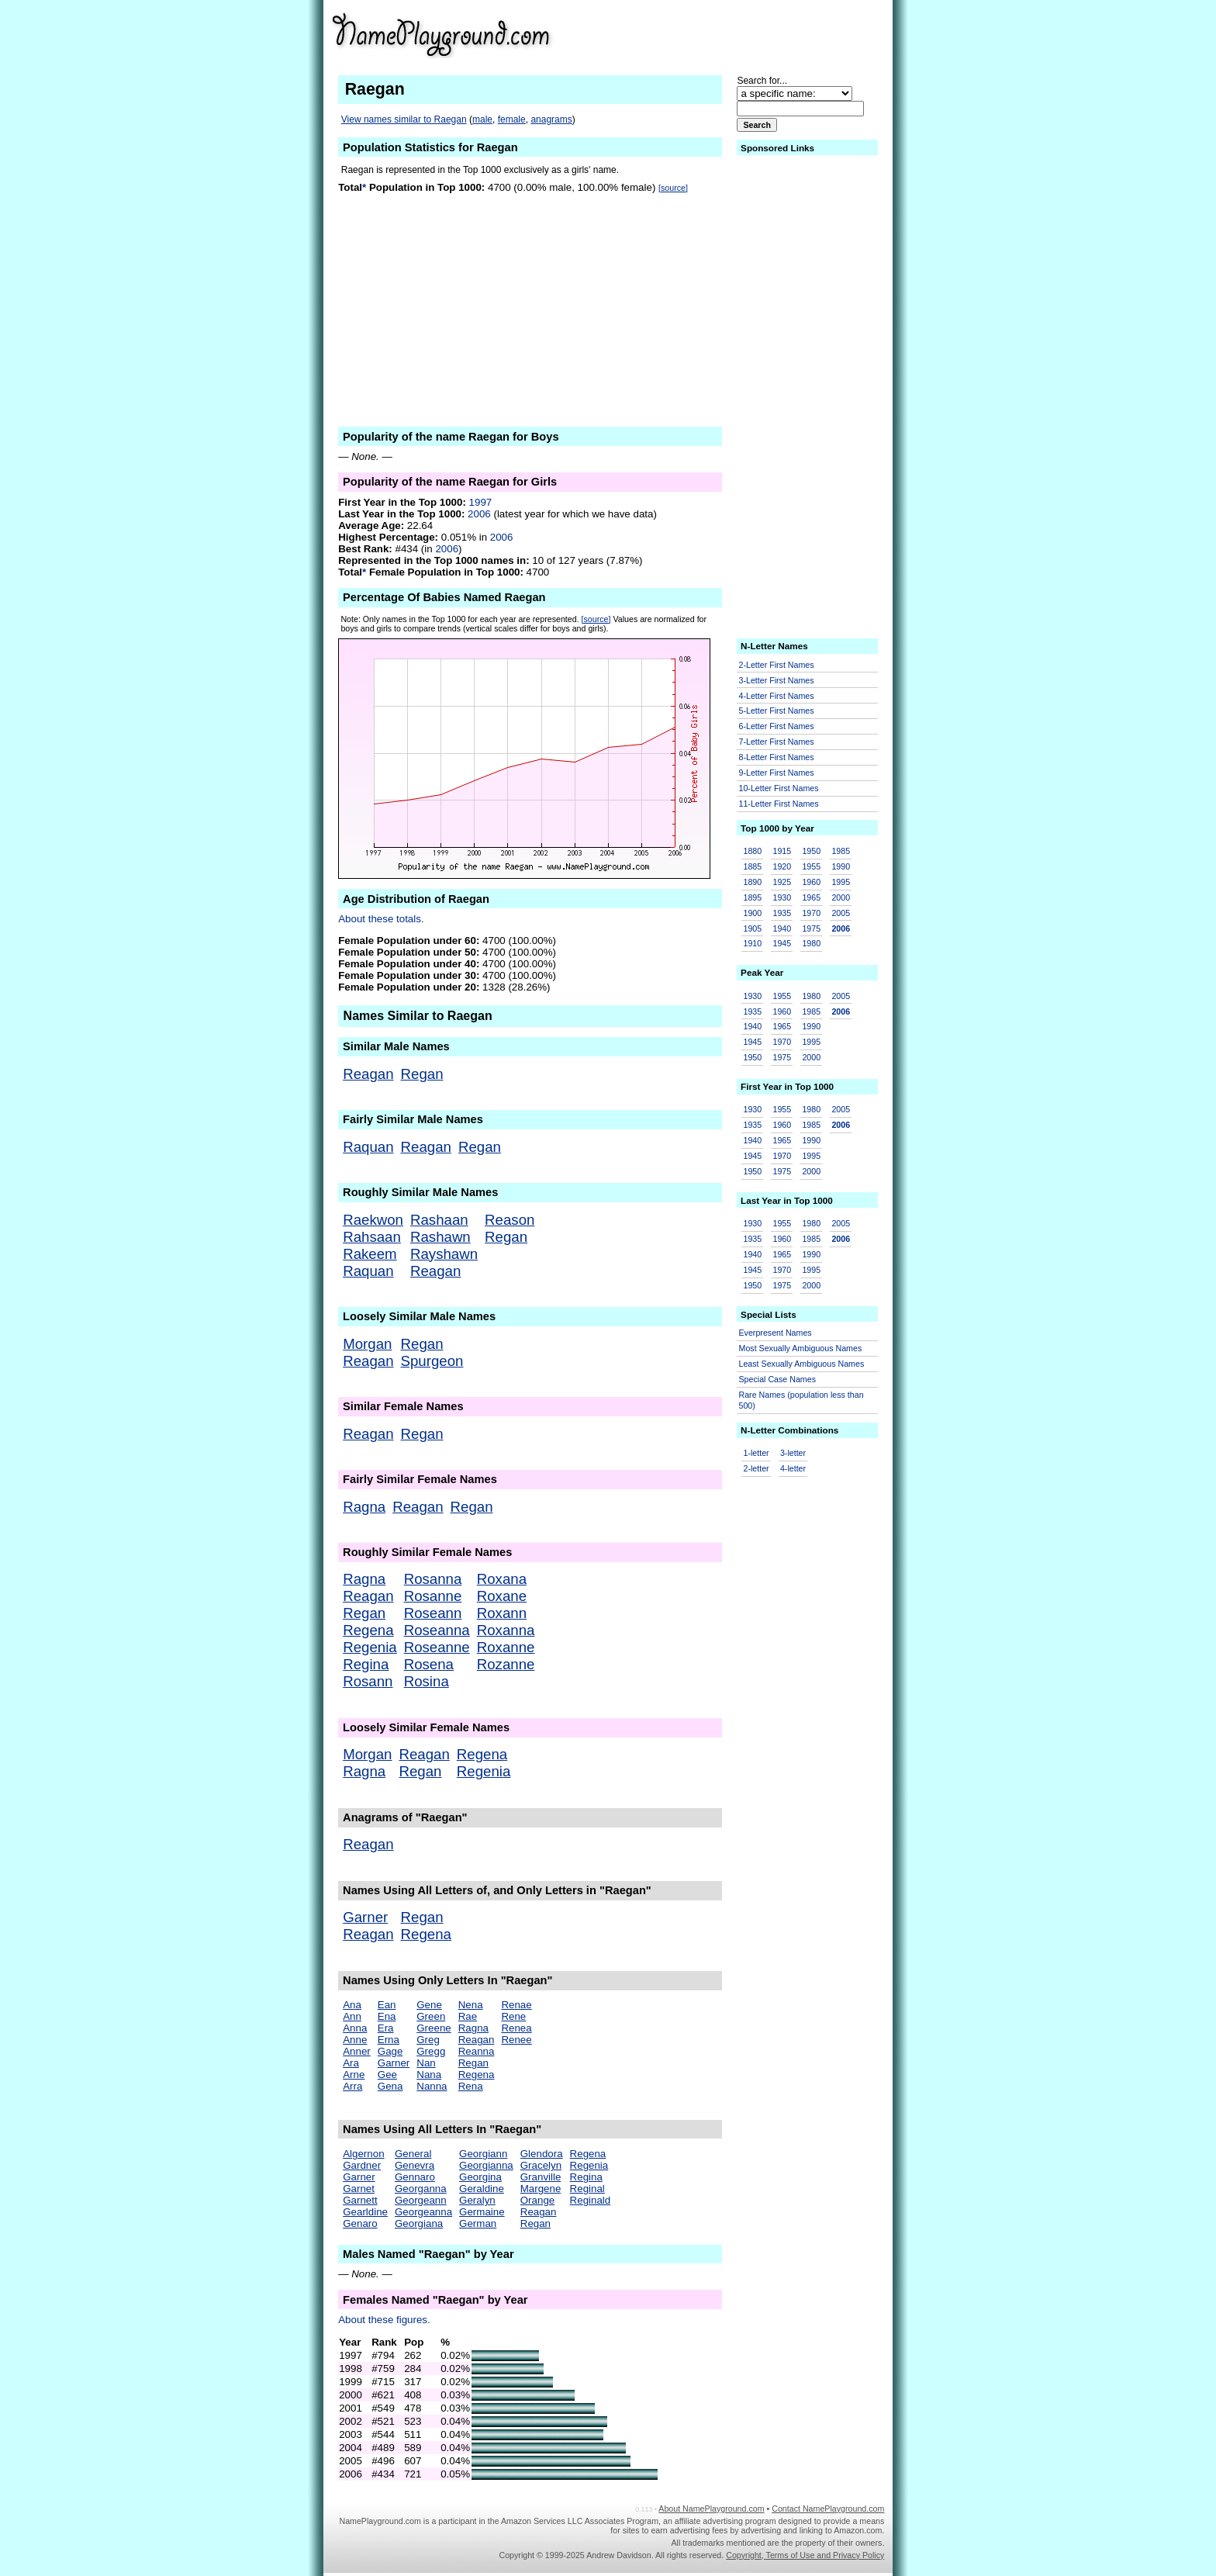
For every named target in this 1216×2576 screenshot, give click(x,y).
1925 (781, 882)
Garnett (360, 2200)
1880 (753, 851)
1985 (840, 851)
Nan (425, 2063)
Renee (516, 2039)
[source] (673, 187)
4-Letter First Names (776, 695)
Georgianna (486, 2165)
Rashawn (440, 1237)
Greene (433, 2028)
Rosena (429, 1664)
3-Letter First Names (776, 680)
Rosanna (433, 1579)
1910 (753, 943)
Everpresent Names (775, 1332)
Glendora (541, 2153)
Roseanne (437, 1647)
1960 (811, 882)
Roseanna (437, 1630)
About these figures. (384, 2319)
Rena (470, 2086)
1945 (781, 943)
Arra (352, 2086)
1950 (811, 851)
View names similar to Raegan (404, 119)
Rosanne (433, 1596)
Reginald (590, 2200)
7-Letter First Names (776, 741)
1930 (781, 897)
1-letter (756, 1452)
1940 (781, 928)
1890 (753, 882)
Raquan (368, 1147)
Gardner (362, 2165)
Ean (387, 2005)
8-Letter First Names (776, 757)
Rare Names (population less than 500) (801, 1400)
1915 (781, 851)
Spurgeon (432, 1361)
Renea (516, 2028)
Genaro (360, 2223)
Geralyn (477, 2200)
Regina (366, 1664)
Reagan (368, 1074)
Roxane (502, 1596)
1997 (480, 502)
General (413, 2153)
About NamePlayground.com (711, 2508)
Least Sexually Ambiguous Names (802, 1363)
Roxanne (506, 1647)
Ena (387, 2016)
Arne (353, 2074)
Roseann (433, 1613)
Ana (352, 2005)
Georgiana (419, 2223)
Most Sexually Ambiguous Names (800, 1348)
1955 (811, 866)
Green (430, 2016)
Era (386, 2028)
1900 (753, 913)
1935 (781, 913)
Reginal (587, 2188)
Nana (428, 2074)
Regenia (370, 1647)
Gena (390, 2086)
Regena (368, 1630)
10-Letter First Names (779, 788)
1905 (753, 928)
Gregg (430, 2051)
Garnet (359, 2188)
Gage (390, 2051)
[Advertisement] (764, 34)
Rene (513, 2016)
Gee (387, 2074)
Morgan (367, 1344)
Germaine (482, 2212)
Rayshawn (444, 1254)
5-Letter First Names (776, 710)
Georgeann (421, 2200)
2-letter (756, 1468)
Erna (388, 2039)
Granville (540, 2177)
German (477, 2223)
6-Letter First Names (776, 726)
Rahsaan (372, 1237)
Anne (355, 2039)
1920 (781, 866)
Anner (357, 2051)
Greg (428, 2039)
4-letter (793, 1468)
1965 (811, 897)
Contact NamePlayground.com (828, 2508)
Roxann (502, 1613)
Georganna (421, 2188)
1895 (753, 897)
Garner (365, 1917)
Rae (467, 2016)
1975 (811, 928)
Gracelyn (540, 2165)
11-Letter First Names (779, 803)
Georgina (480, 2177)
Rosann (367, 1681)
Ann (352, 2016)
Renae (516, 2005)
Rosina (426, 1681)
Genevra (414, 2165)
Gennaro (415, 2177)
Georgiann (483, 2153)
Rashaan (439, 1220)
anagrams (551, 119)
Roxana (502, 1579)
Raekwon (373, 1220)
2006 (479, 514)
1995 (840, 882)
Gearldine (365, 2212)
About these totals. (380, 919)
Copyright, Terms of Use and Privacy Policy (805, 2555)
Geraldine (481, 2188)
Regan (422, 1074)
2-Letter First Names (776, 664)
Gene (429, 2005)
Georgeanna (423, 2212)
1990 (840, 866)
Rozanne (506, 1664)
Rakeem (369, 1254)
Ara (351, 2063)
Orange (537, 2200)
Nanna (431, 2086)
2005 (840, 913)
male (482, 119)
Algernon (363, 2153)
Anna (355, 2028)
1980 (811, 943)
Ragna (364, 1507)
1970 (811, 913)
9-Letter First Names (776, 772)
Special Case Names (778, 1379)
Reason (509, 1220)
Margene (540, 2188)
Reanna (476, 2051)
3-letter (793, 1452)
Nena (470, 2005)
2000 (840, 897)
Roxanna (506, 1630)
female (512, 119)
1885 (753, 866)
